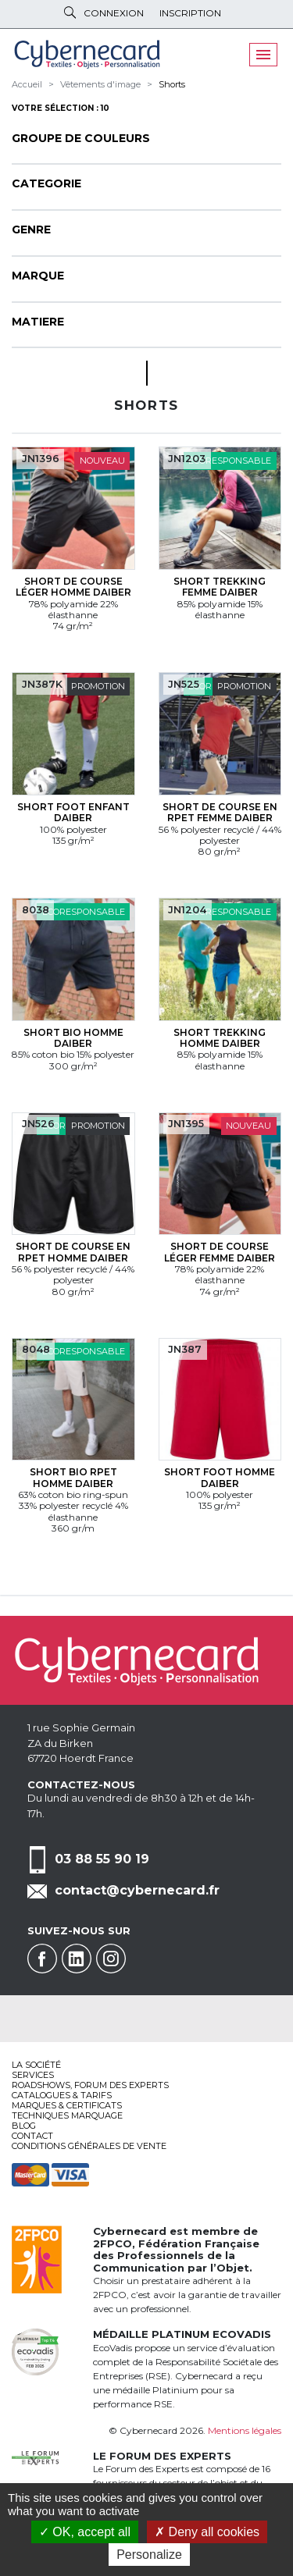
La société (36, 2064)
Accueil (27, 84)
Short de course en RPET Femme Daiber (220, 812)
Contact (32, 2135)
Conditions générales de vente (89, 2145)
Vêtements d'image (100, 84)
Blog (24, 2125)
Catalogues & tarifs (62, 2095)
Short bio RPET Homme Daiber (73, 1477)
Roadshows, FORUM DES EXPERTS (90, 2085)
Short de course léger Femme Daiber (219, 1251)
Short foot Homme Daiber (219, 1477)
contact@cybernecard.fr (137, 1890)
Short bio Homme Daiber (73, 1037)
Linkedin (76, 1958)
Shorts (172, 84)
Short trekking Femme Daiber (219, 586)
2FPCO (112, 2243)
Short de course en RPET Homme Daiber (73, 1251)
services (33, 2074)
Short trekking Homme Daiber (219, 1037)
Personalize (149, 2554)
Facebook (42, 1958)
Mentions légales (244, 2430)
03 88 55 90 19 (102, 1859)
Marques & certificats (67, 2105)
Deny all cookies (207, 2532)
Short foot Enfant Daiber (73, 812)
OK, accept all (84, 2532)
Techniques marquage (67, 2115)
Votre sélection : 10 (60, 108)
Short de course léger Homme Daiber (73, 586)
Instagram (111, 1958)
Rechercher (70, 12)
